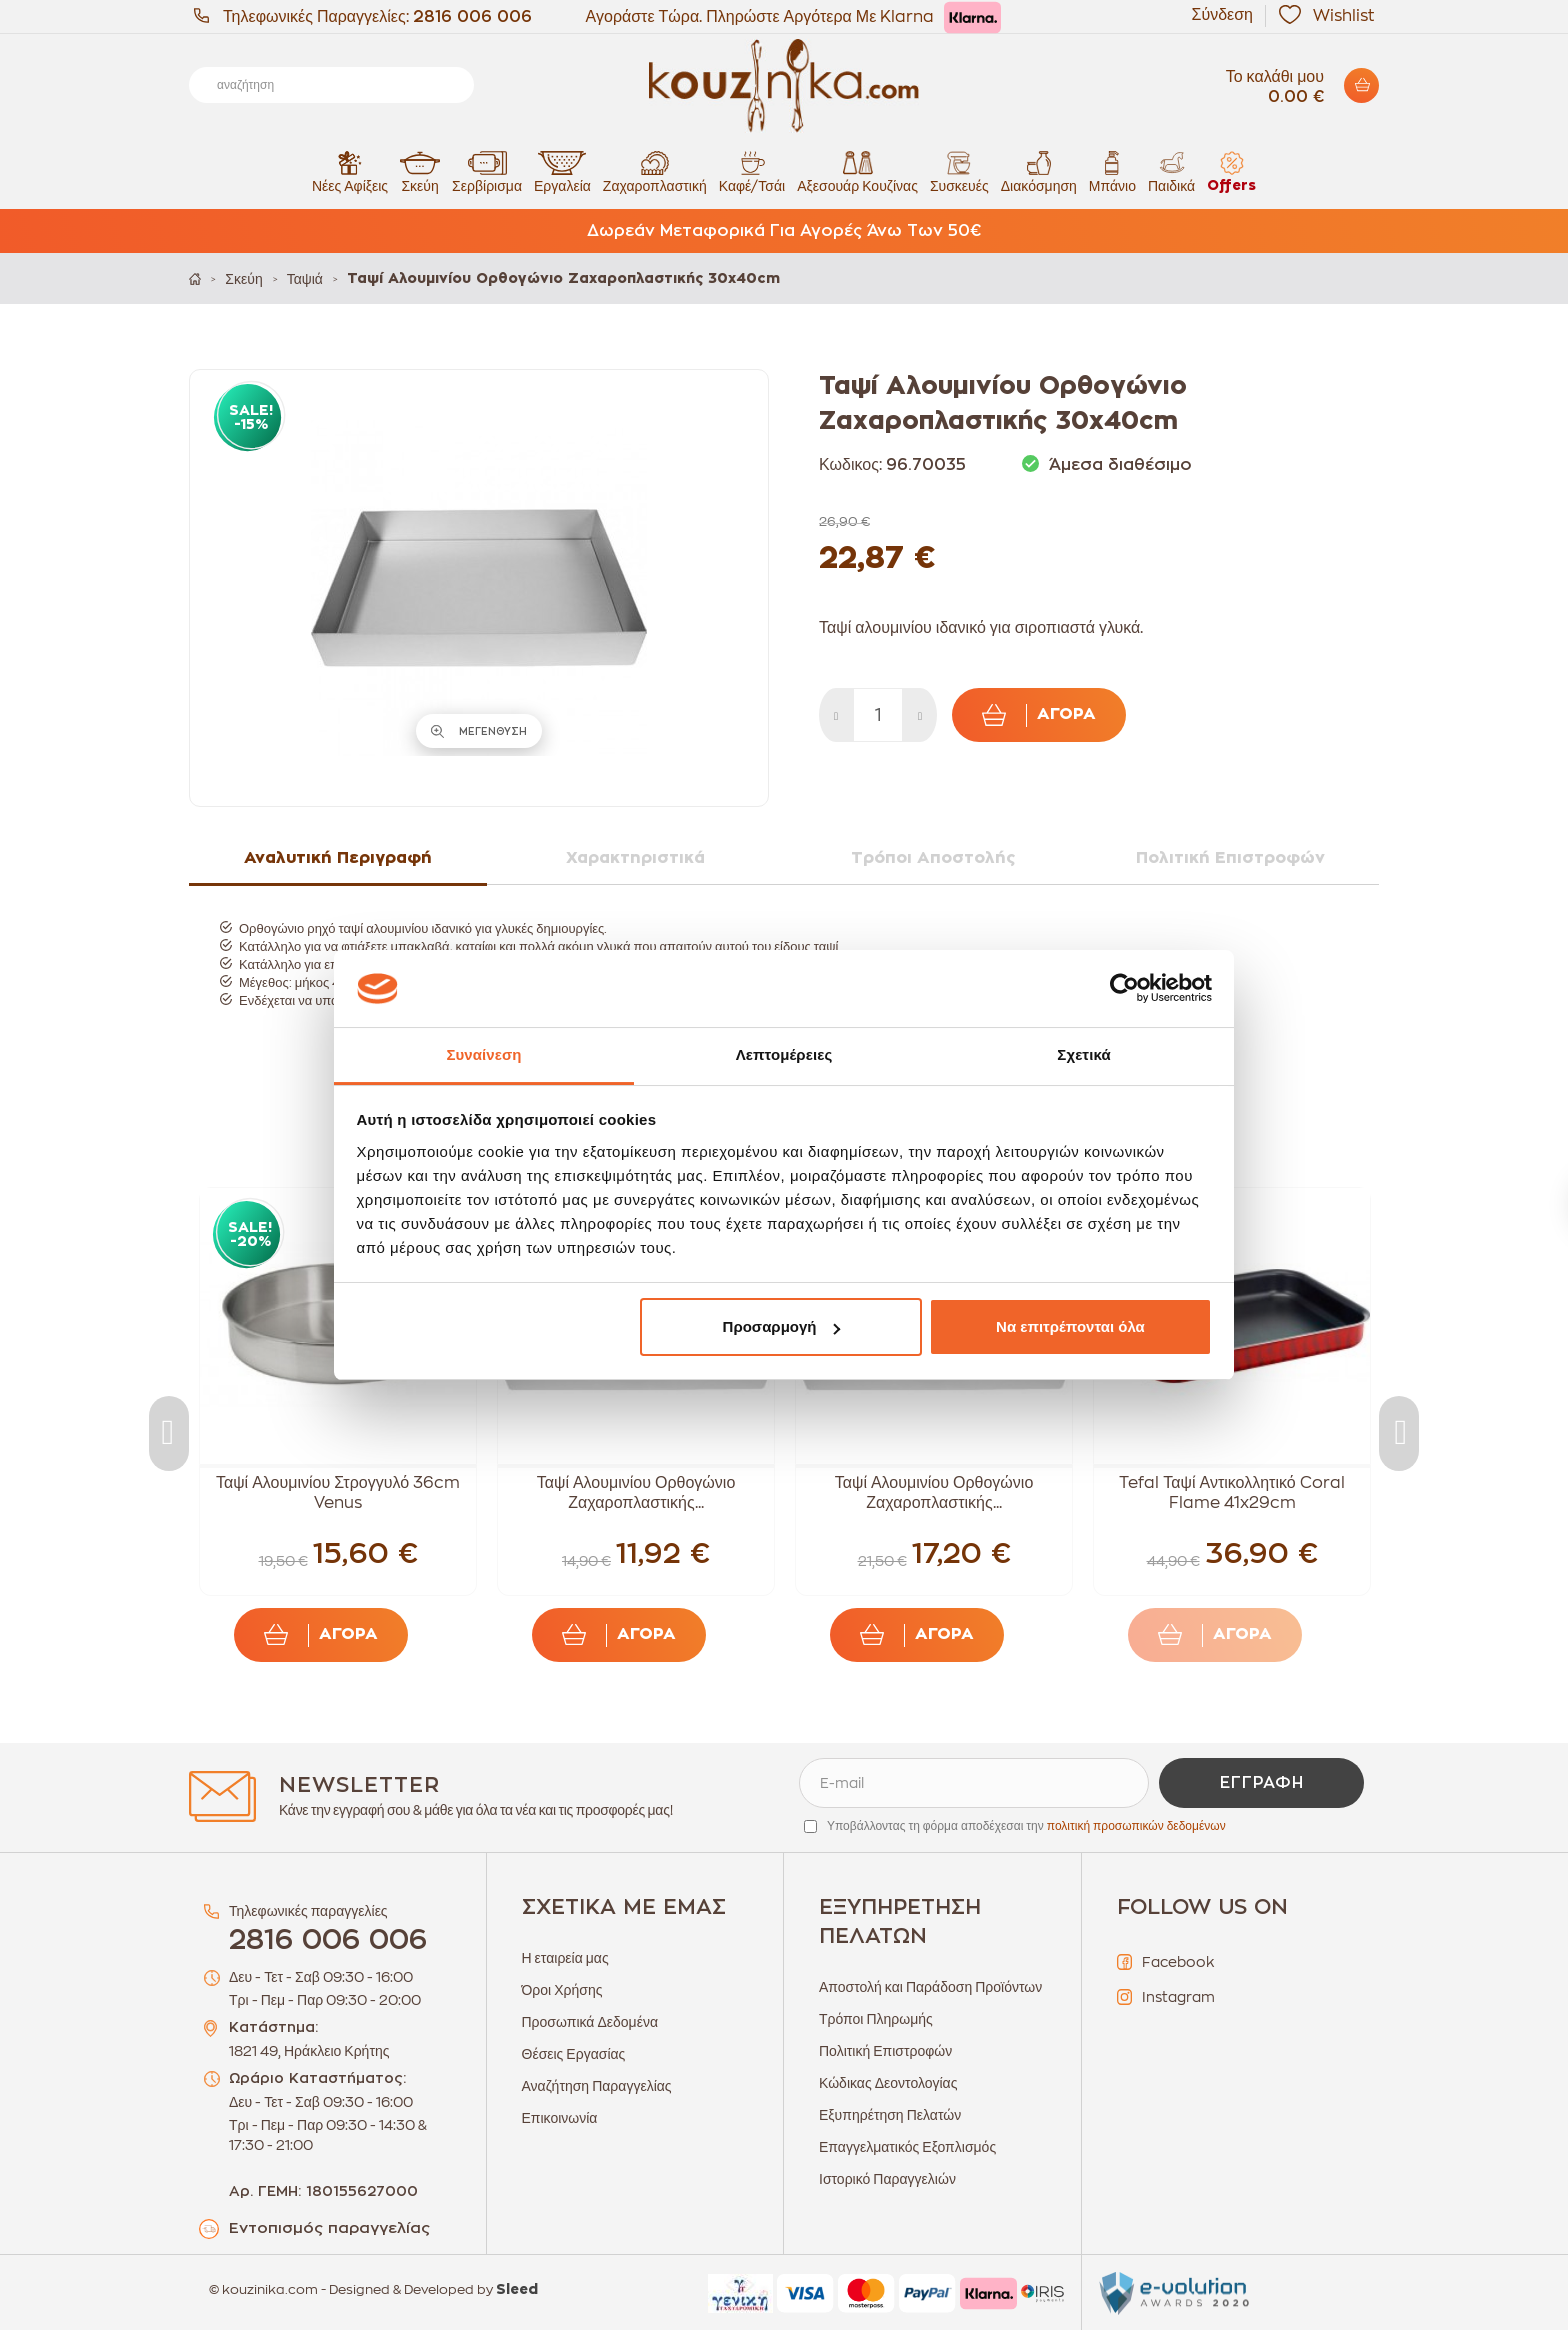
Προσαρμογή (782, 1326)
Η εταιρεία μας (565, 1958)
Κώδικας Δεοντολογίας (888, 2083)
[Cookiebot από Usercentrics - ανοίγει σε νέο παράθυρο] (1124, 989)
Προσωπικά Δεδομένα (590, 2022)
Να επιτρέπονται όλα (1070, 1326)
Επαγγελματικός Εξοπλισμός (907, 2147)
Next (1399, 1433)
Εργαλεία (562, 171)
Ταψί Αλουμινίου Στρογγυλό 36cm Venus (338, 1493)
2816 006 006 (472, 17)
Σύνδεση (1222, 15)
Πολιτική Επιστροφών (885, 2051)
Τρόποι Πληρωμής (876, 2019)
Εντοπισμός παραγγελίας (329, 2228)
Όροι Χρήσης (562, 1990)
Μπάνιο (1112, 171)
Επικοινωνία (560, 2118)
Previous (169, 1433)
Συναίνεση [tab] (483, 1054)
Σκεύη (420, 171)
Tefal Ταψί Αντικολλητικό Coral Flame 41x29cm (1231, 1493)
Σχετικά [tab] (1083, 1054)
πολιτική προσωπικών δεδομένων (1136, 1826)
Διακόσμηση (1039, 171)
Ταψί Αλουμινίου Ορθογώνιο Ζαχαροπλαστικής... (636, 1493)
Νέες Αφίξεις (350, 171)
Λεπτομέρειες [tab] (784, 1054)
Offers (1231, 171)
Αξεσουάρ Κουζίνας (857, 171)
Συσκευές (959, 171)
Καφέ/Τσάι (752, 171)
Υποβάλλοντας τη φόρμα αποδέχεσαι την (1026, 1826)
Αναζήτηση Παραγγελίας (597, 2086)
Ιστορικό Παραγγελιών (887, 2179)
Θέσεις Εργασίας (574, 2054)
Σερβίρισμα (487, 171)
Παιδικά (1171, 171)
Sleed (517, 2290)
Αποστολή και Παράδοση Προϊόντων (930, 1987)
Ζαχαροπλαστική (655, 171)
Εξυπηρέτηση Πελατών (890, 2115)
